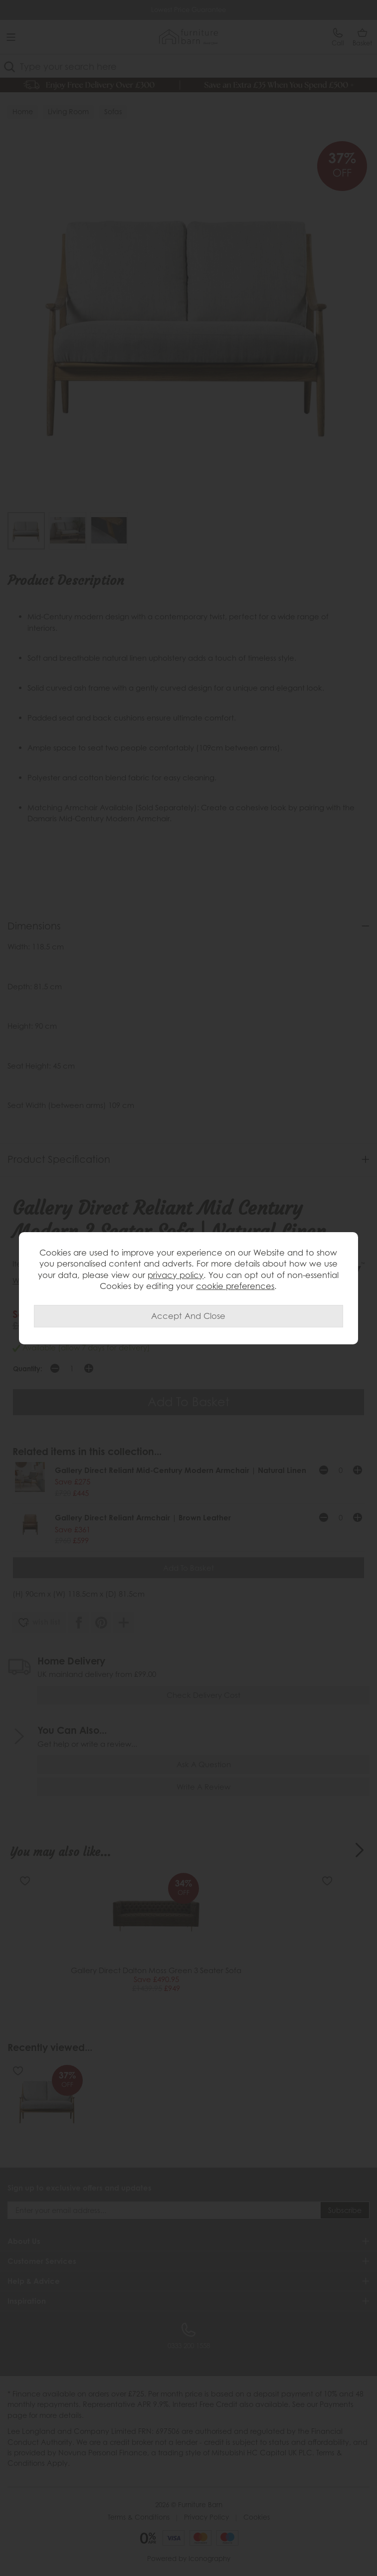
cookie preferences (235, 1286)
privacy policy (175, 1275)
